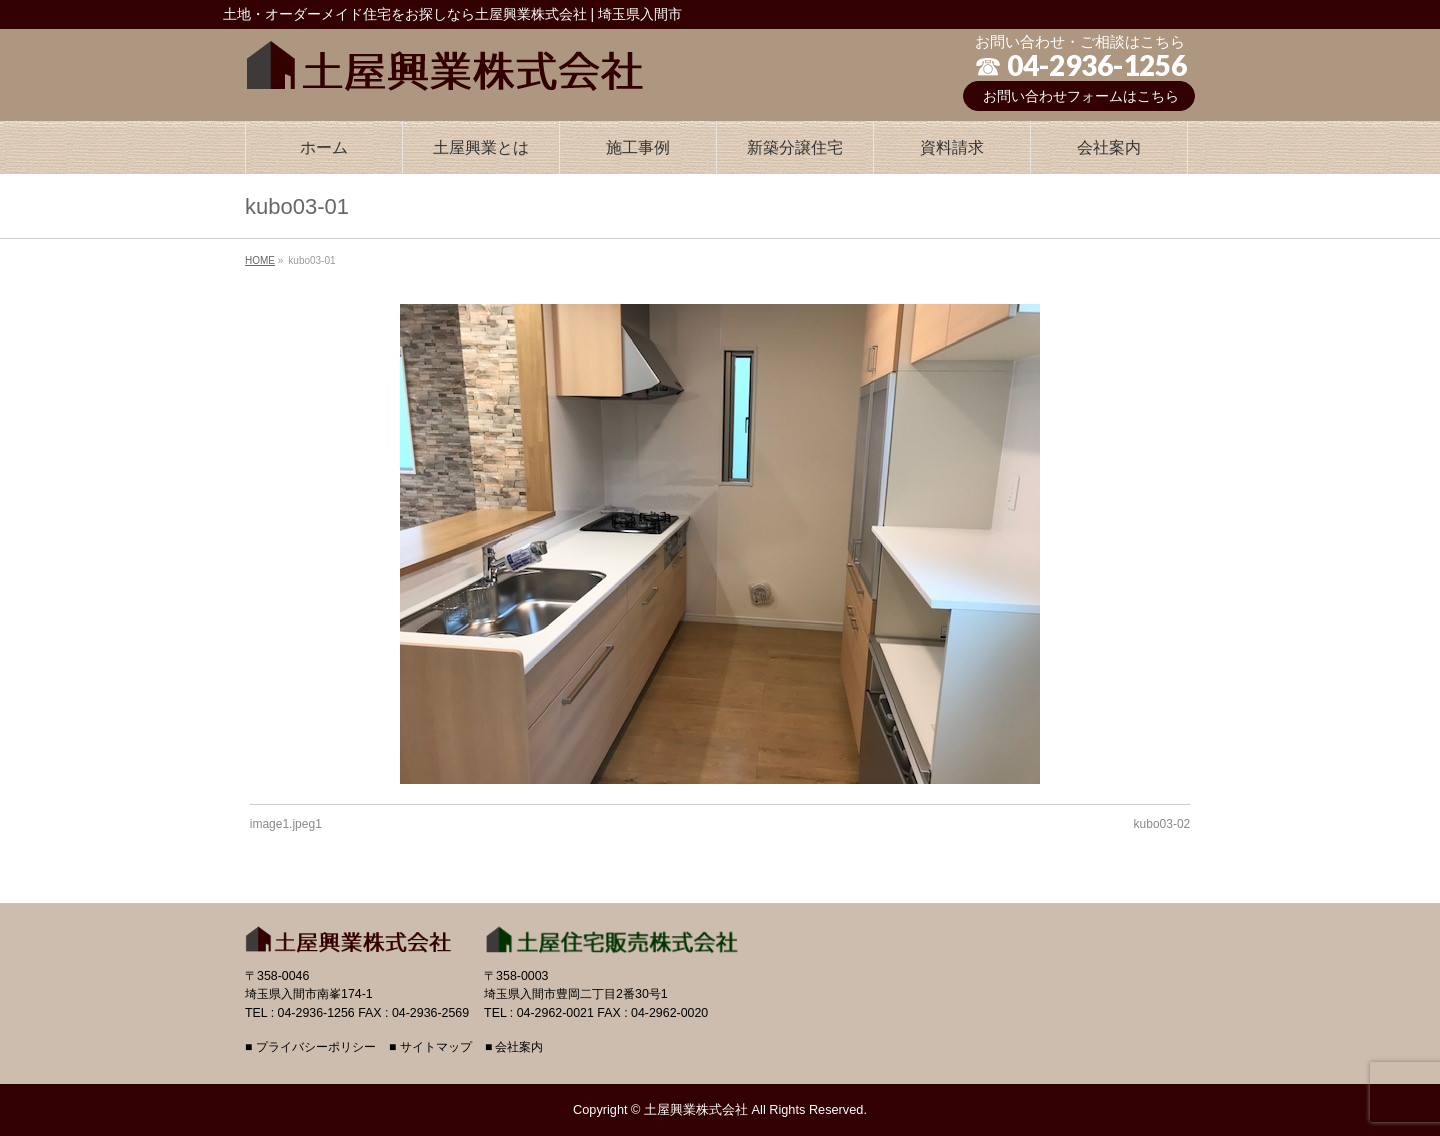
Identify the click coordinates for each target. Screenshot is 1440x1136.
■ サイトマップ (430, 1047)
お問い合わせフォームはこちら (1081, 96)
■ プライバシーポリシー (310, 1047)
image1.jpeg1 (286, 824)
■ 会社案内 (514, 1047)
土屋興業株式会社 (696, 1109)
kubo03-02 (1162, 824)
